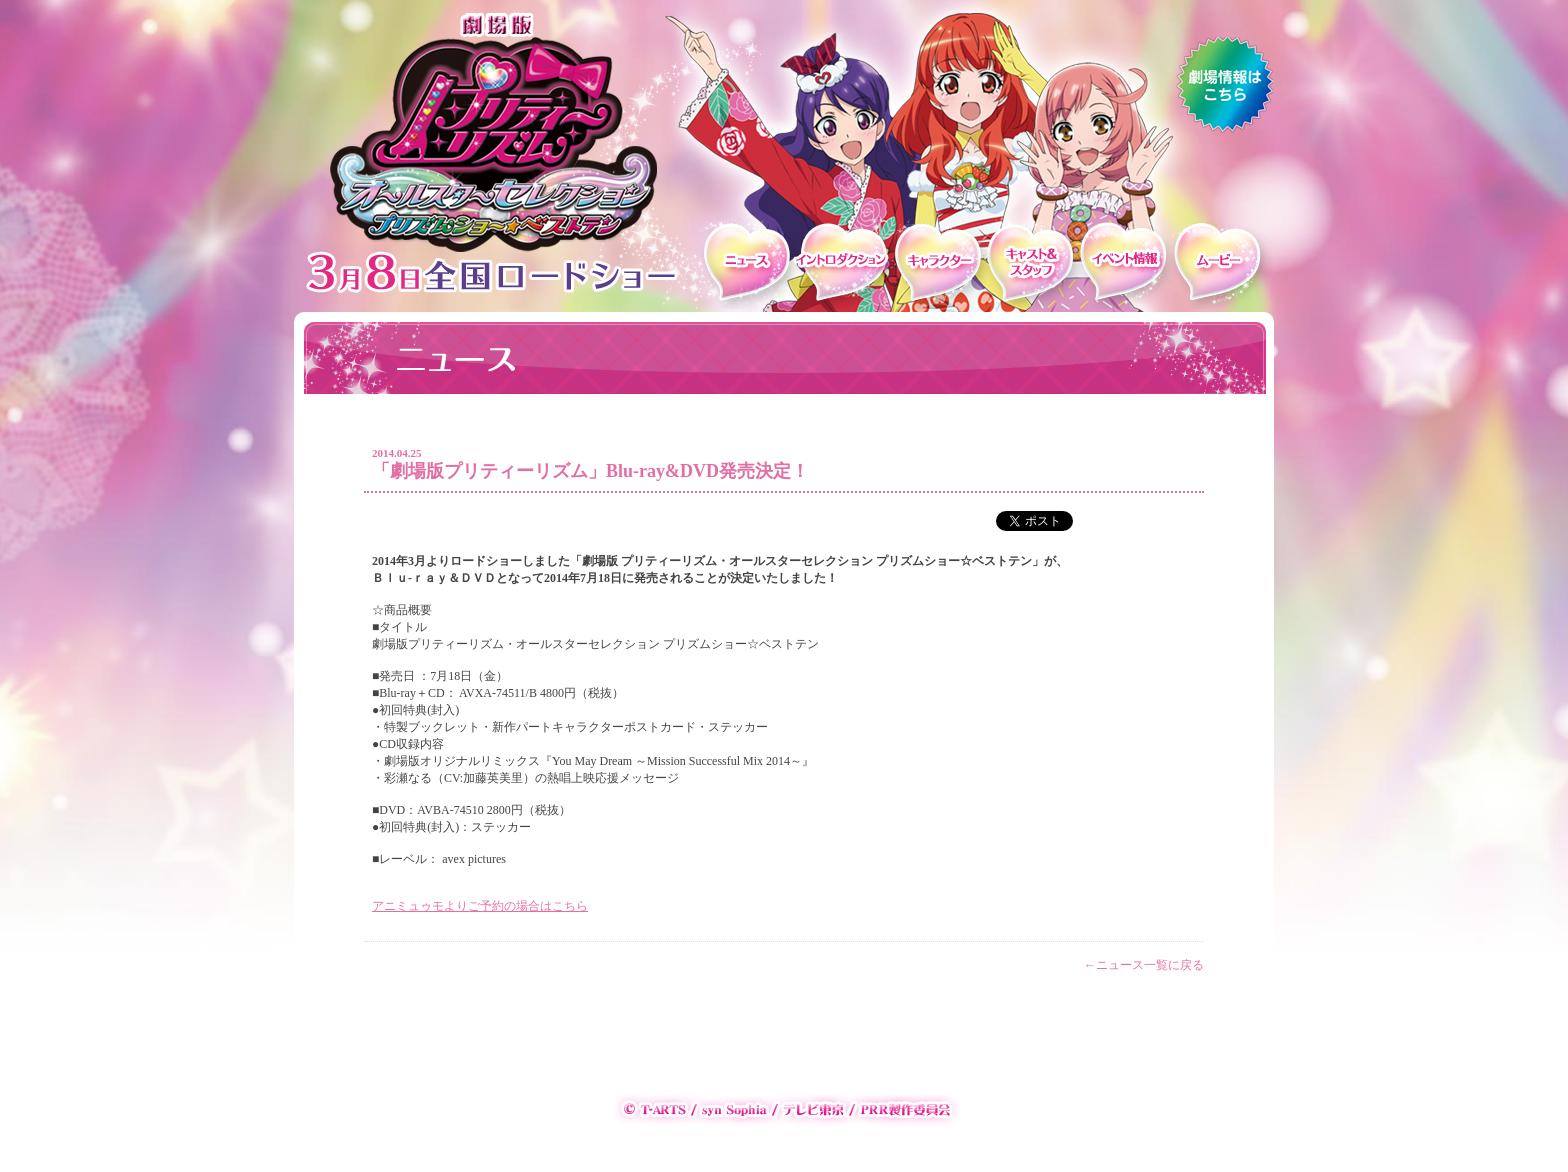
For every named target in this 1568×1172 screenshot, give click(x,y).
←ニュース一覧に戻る (1144, 965)
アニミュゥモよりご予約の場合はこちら (480, 906)
